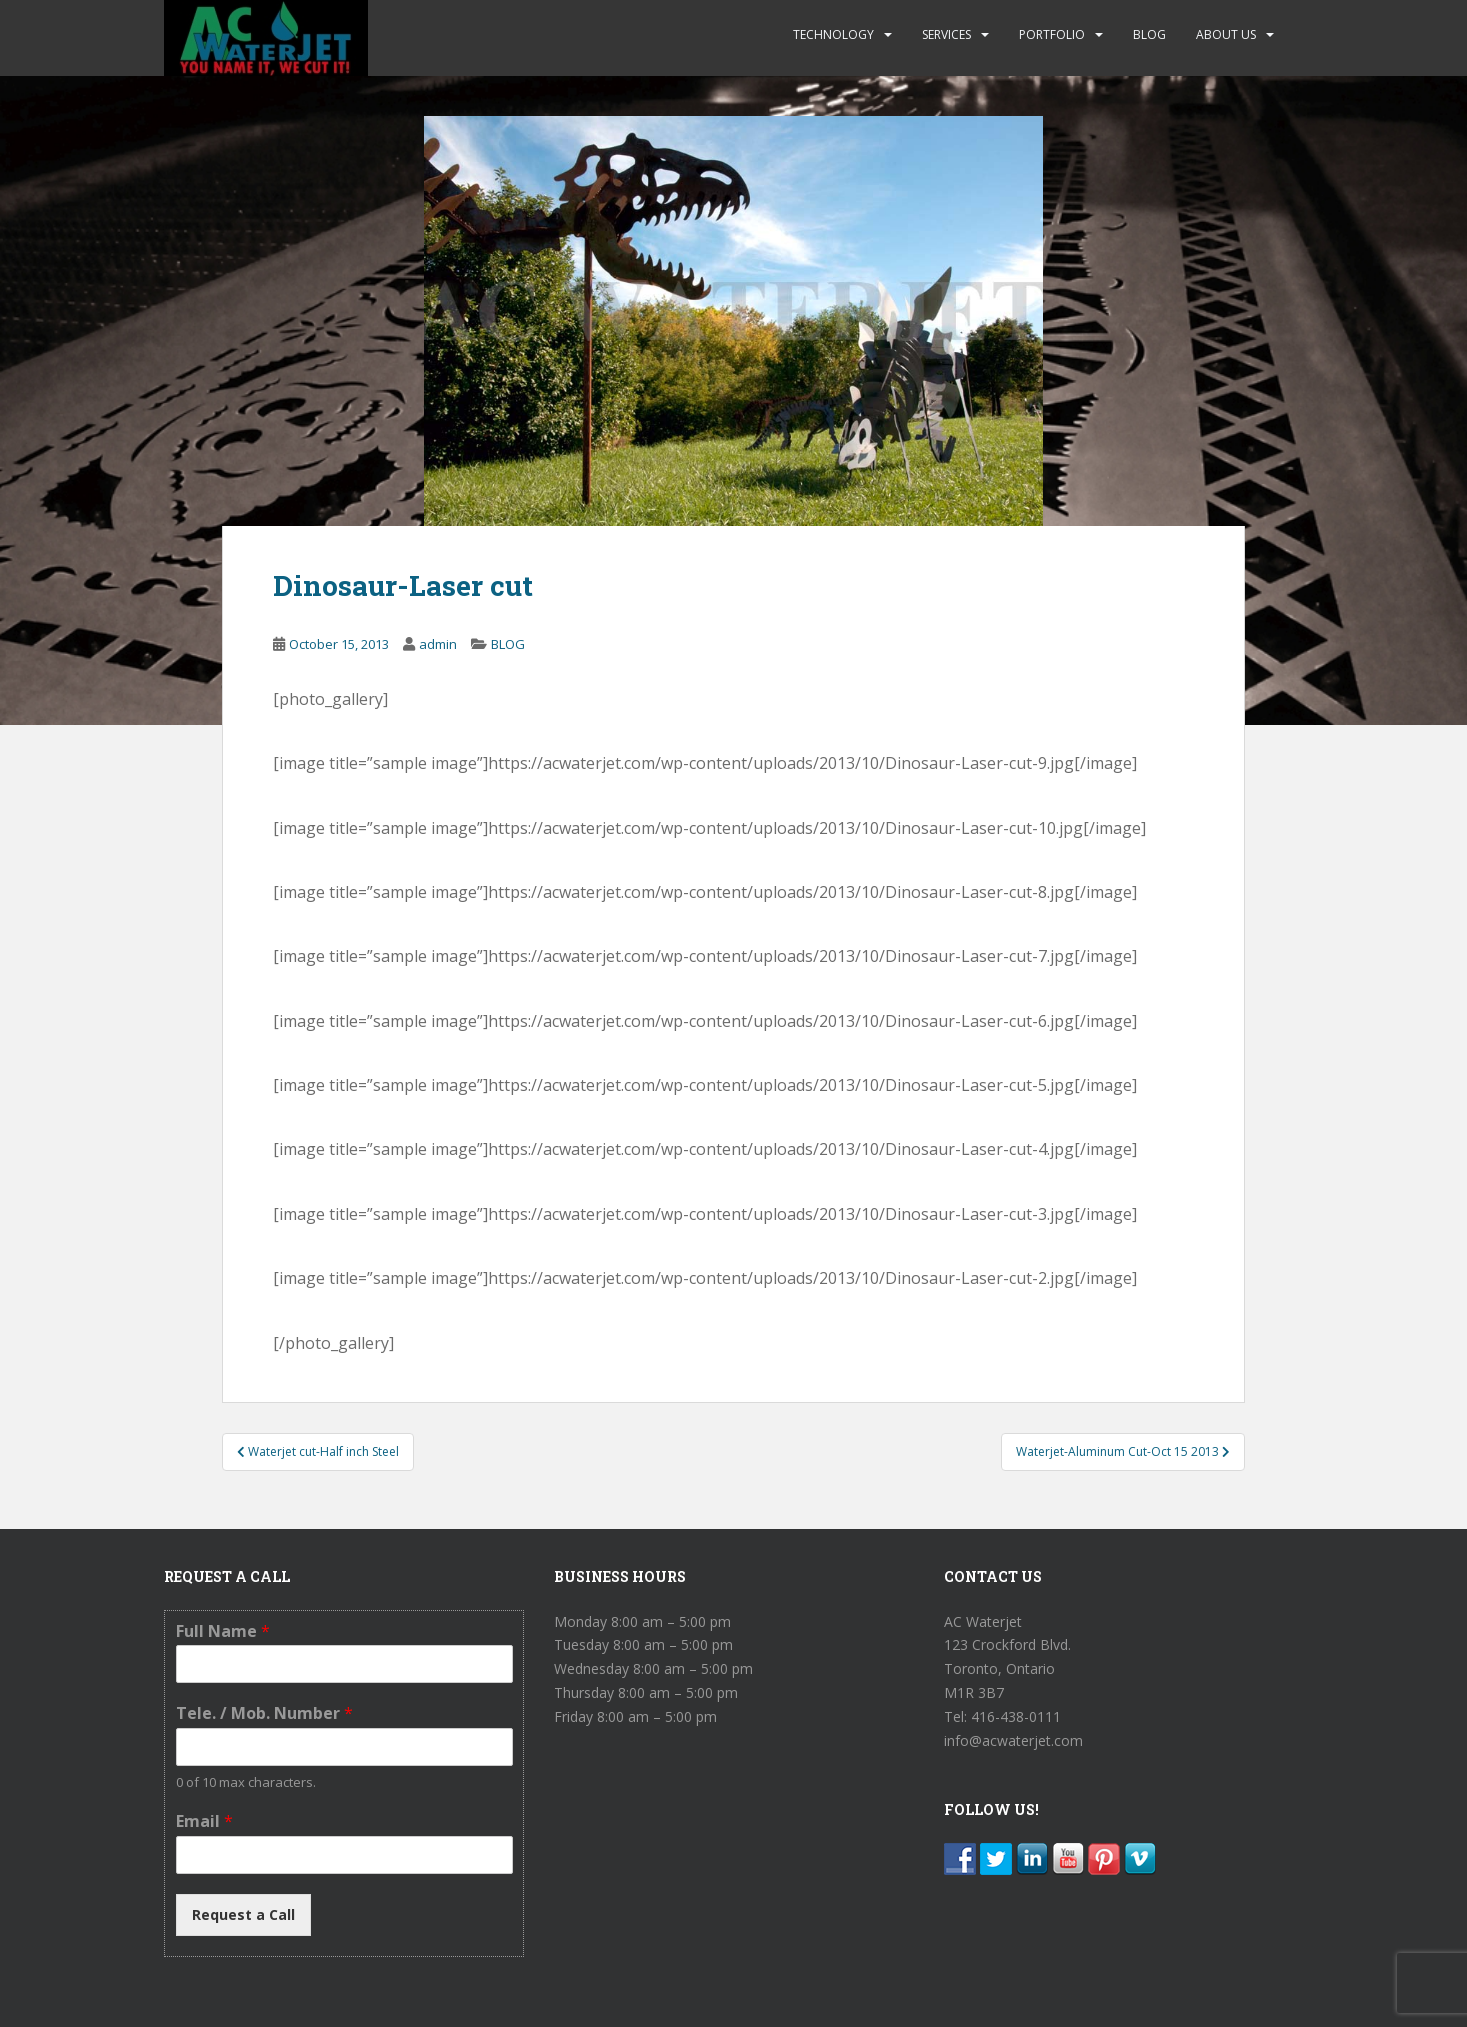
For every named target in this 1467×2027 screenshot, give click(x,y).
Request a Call (243, 1914)
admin (438, 644)
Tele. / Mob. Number (264, 1713)
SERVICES (946, 34)
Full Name (223, 1631)
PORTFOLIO (1052, 34)
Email (204, 1821)
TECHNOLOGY (833, 34)
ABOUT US (1226, 34)
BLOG (1149, 34)
